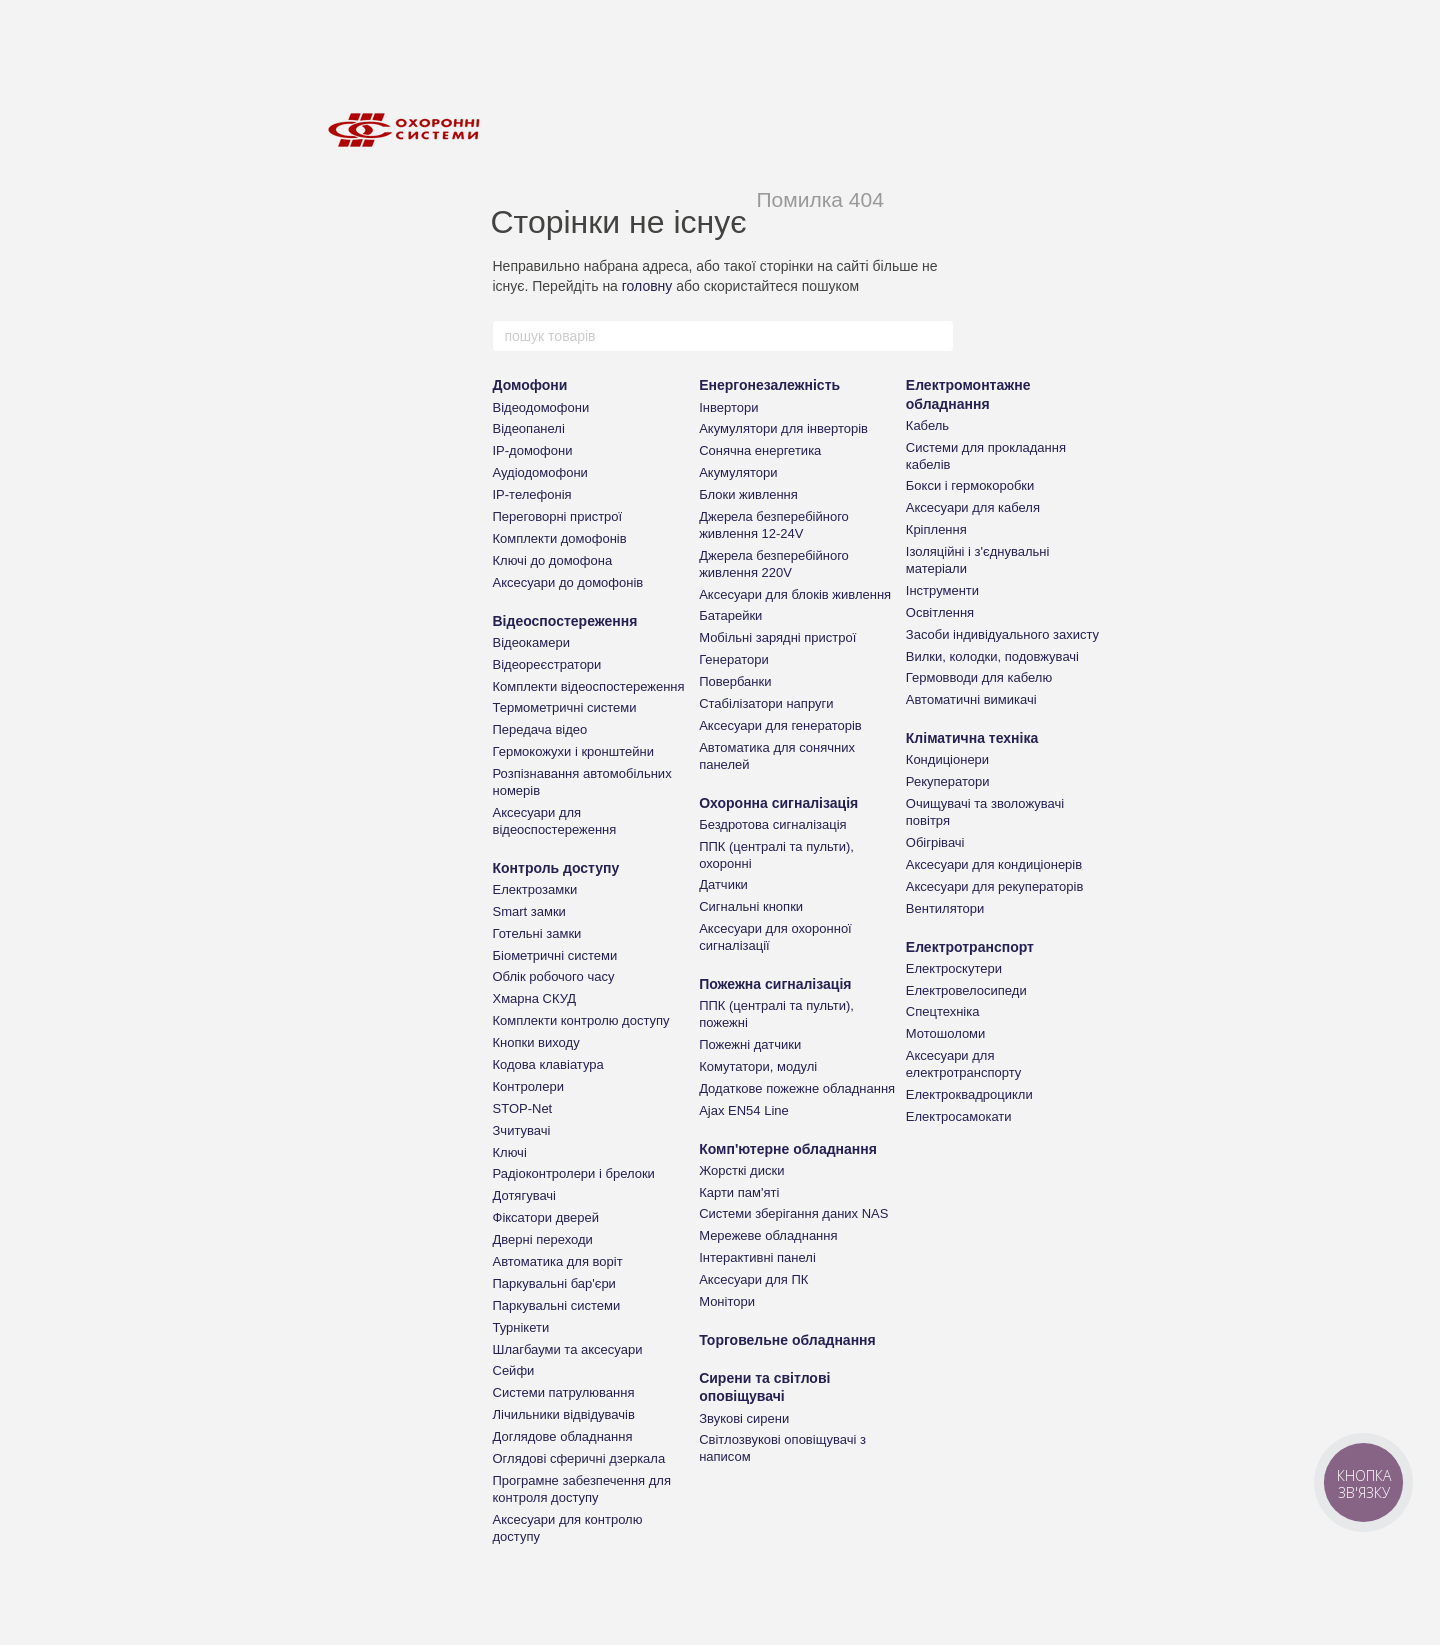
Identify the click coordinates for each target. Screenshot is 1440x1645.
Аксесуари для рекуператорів (995, 886)
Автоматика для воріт (558, 1261)
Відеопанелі (529, 428)
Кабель (927, 425)
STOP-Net (523, 1108)
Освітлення (940, 612)
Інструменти (942, 590)
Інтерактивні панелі (757, 1257)
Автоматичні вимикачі (971, 699)
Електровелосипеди (966, 990)
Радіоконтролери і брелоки (574, 1173)
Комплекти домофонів (560, 538)
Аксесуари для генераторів (780, 725)
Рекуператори (948, 781)
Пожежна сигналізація (775, 984)
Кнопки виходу (536, 1042)
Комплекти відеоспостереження (589, 686)
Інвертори (728, 407)
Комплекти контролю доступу (581, 1020)
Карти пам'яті (739, 1192)
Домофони (530, 385)
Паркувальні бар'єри (554, 1283)
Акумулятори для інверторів (783, 428)
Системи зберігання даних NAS (793, 1213)
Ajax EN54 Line (744, 1110)
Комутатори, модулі (758, 1066)
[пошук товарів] (937, 336)
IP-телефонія (532, 494)
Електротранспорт (970, 947)
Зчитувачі (522, 1130)
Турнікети (521, 1327)
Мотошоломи (946, 1033)
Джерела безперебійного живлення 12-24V (774, 525)
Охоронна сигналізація (778, 803)
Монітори (727, 1301)
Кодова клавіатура (548, 1064)
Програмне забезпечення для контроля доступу (582, 1489)
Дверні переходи (543, 1239)
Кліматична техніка (972, 738)
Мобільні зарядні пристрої (777, 637)
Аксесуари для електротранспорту (963, 1064)
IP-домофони (533, 450)
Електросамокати (959, 1116)
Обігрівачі (935, 842)
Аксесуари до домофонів (568, 582)
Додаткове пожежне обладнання (797, 1088)
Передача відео (540, 729)
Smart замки (529, 911)
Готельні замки (537, 933)
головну (647, 286)
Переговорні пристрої (558, 516)
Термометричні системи (565, 707)
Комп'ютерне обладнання (788, 1149)
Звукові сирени (744, 1418)
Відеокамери (531, 642)
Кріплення (936, 529)
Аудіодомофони (540, 472)
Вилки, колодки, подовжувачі (992, 656)
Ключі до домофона (553, 560)
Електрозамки (535, 889)
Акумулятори (738, 472)
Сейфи (514, 1370)
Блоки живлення (748, 494)
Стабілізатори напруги (766, 703)
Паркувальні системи (557, 1305)
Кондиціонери (947, 759)
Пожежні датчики (750, 1044)
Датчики (723, 884)
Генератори (734, 659)
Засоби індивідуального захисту (1002, 634)
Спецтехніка (943, 1011)
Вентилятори (945, 908)
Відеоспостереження (565, 621)
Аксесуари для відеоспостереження (555, 821)
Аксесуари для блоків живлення (795, 594)
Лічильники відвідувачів (564, 1414)
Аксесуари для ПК (753, 1279)
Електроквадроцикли (969, 1094)
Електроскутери (954, 968)
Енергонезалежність (769, 385)
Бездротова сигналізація (773, 824)
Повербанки (735, 681)
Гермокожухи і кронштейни (573, 751)
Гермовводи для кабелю (979, 677)
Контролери (528, 1086)
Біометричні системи (555, 955)
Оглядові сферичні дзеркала (579, 1458)
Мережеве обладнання (768, 1235)
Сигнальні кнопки (751, 906)
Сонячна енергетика (760, 450)
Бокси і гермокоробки (970, 485)
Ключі (510, 1152)
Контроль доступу (556, 868)
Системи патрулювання (564, 1392)
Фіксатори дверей (546, 1217)
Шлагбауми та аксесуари (568, 1349)
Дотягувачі (525, 1195)
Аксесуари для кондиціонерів (994, 864)
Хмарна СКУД (535, 998)
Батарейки (730, 615)
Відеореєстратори (547, 664)
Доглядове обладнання (563, 1436)
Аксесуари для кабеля (973, 507)
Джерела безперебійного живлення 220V (774, 564)
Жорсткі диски (741, 1170)
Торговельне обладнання (787, 1340)
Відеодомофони (541, 407)
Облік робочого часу (554, 976)
